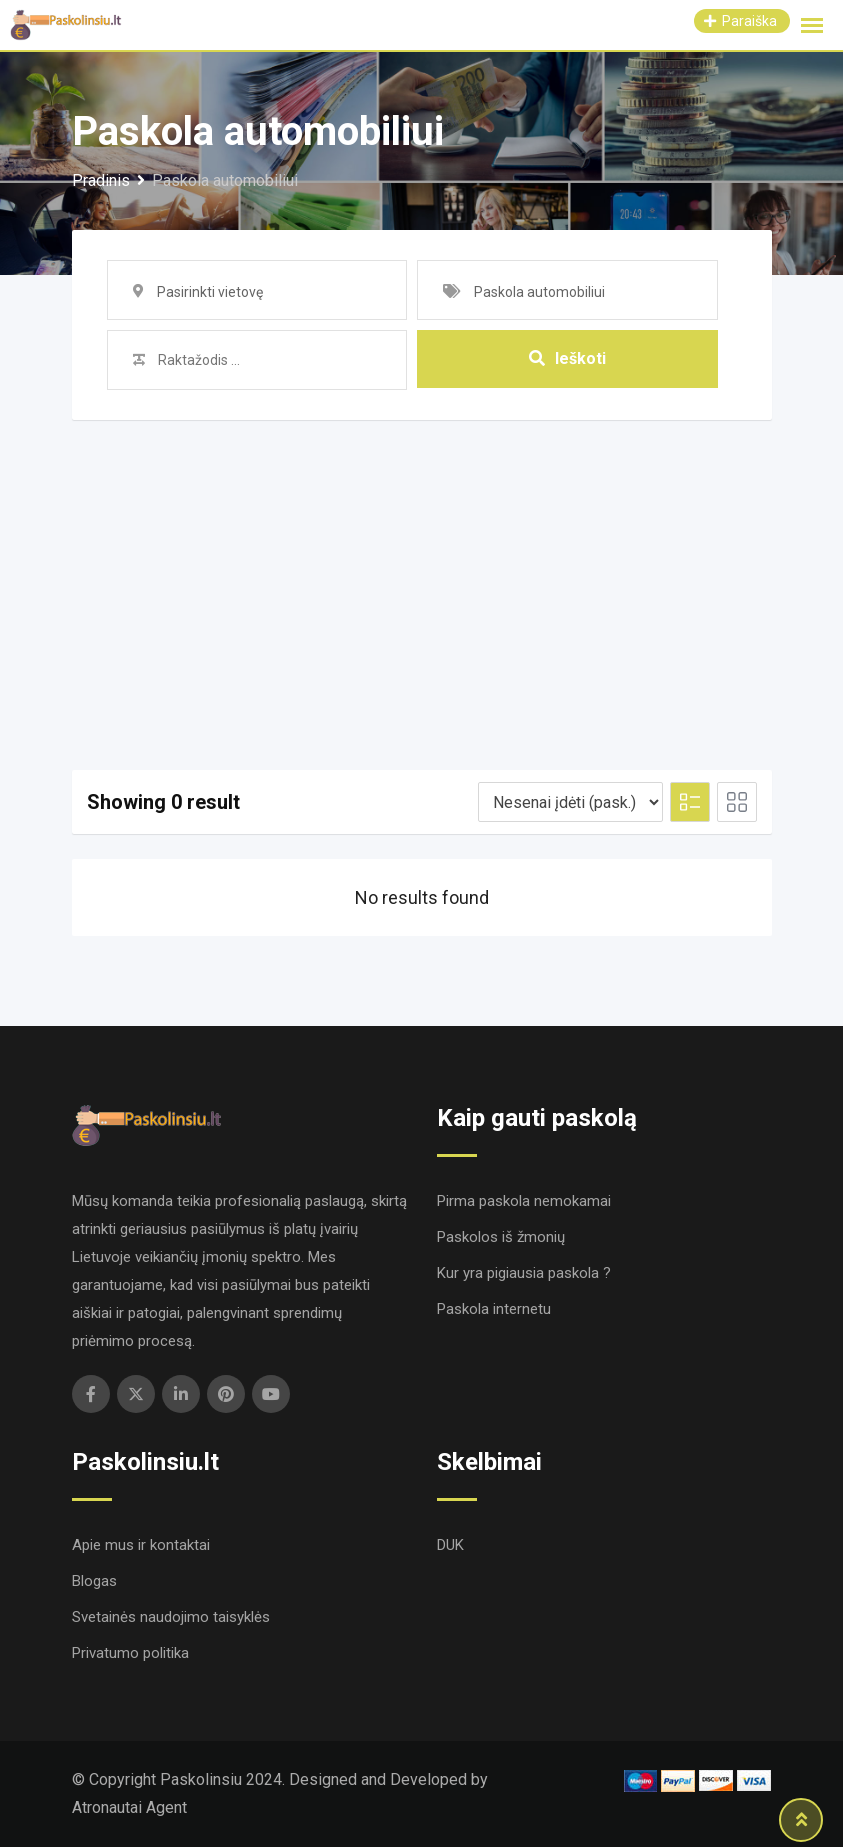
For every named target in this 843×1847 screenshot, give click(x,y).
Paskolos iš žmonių (501, 1237)
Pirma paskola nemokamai (524, 1201)
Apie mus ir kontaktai (141, 1545)
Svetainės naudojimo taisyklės (171, 1617)
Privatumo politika (130, 1653)
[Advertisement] (422, 570)
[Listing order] (570, 802)
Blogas (94, 1581)
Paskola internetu (494, 1309)
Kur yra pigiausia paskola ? (524, 1273)
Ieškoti (567, 359)
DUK (450, 1545)
